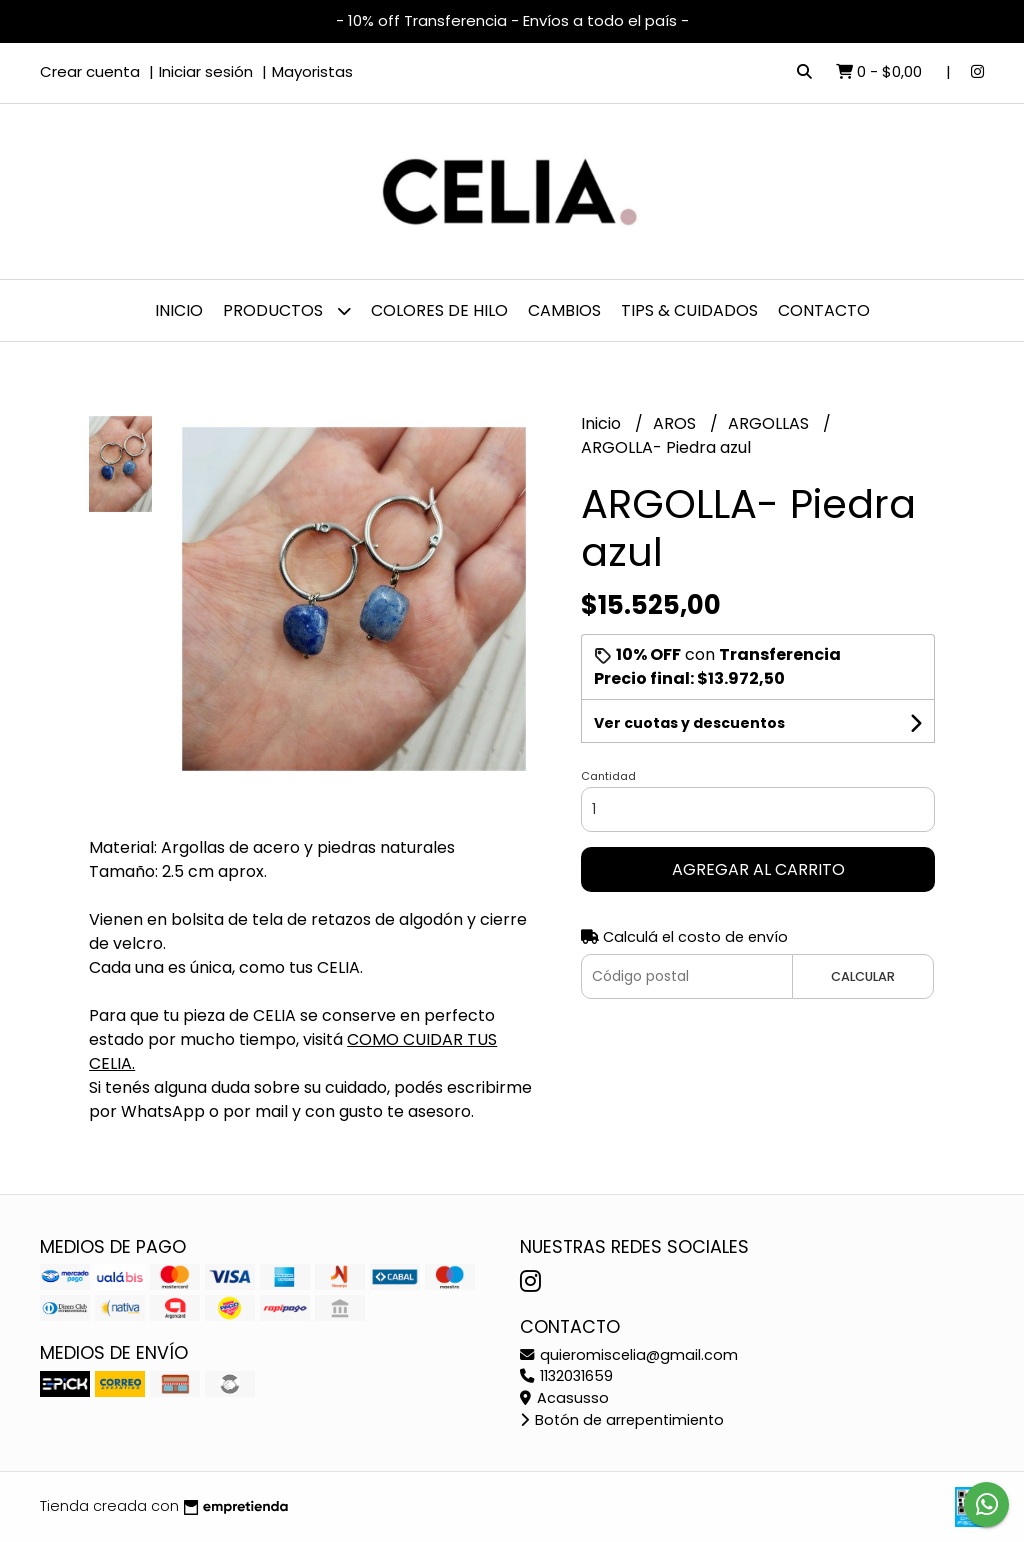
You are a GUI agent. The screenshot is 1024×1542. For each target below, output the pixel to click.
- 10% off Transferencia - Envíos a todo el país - (512, 20)
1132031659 (566, 1376)
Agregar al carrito (758, 869)
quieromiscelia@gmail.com (629, 1355)
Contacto (824, 310)
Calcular (863, 976)
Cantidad (608, 776)
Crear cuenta (90, 71)
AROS (676, 423)
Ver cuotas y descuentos (689, 723)
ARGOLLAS (770, 423)
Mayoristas (312, 71)
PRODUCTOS (287, 310)
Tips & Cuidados (689, 310)
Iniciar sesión (206, 71)
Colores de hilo (439, 310)
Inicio (179, 310)
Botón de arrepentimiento (622, 1420)
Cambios (564, 310)
